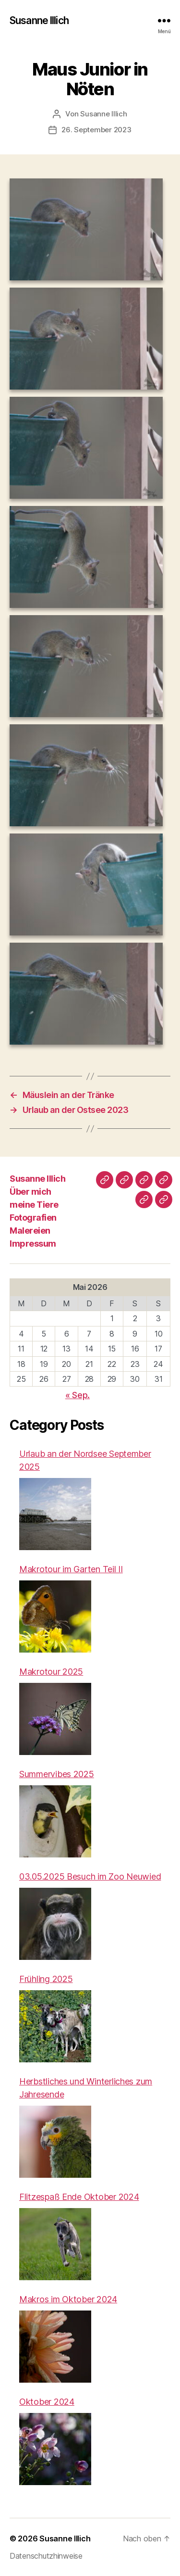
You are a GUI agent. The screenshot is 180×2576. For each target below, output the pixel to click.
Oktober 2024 (46, 2402)
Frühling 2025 (46, 1979)
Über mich (30, 1192)
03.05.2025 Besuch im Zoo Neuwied (90, 1876)
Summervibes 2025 (56, 1774)
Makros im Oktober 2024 (68, 2299)
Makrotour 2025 (51, 1672)
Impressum (33, 1243)
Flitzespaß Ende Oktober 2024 (79, 2197)
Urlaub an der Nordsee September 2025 (85, 1460)
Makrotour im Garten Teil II (71, 1569)
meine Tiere (34, 1205)
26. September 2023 (96, 129)
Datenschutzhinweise (46, 2556)
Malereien (30, 1230)
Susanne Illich (39, 20)
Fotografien (33, 1217)
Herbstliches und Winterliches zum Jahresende (85, 2087)
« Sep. (77, 1395)
